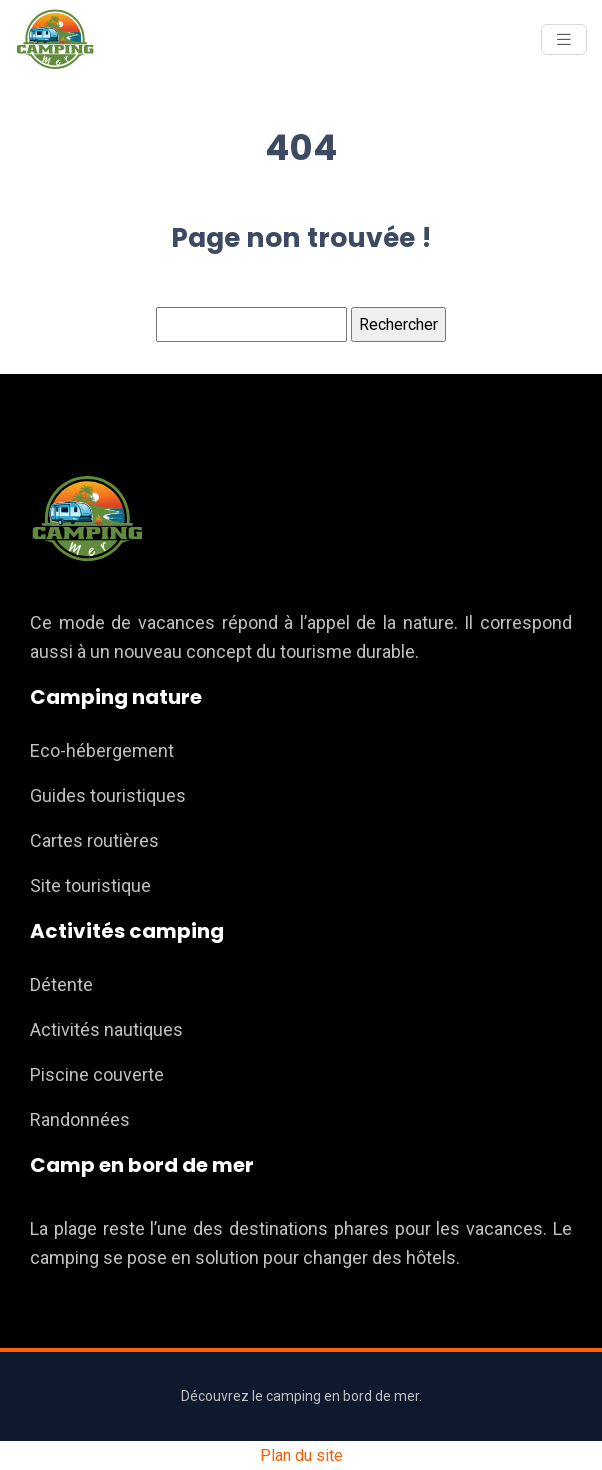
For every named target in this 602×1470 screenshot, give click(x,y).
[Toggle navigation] (564, 39)
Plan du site (301, 1455)
